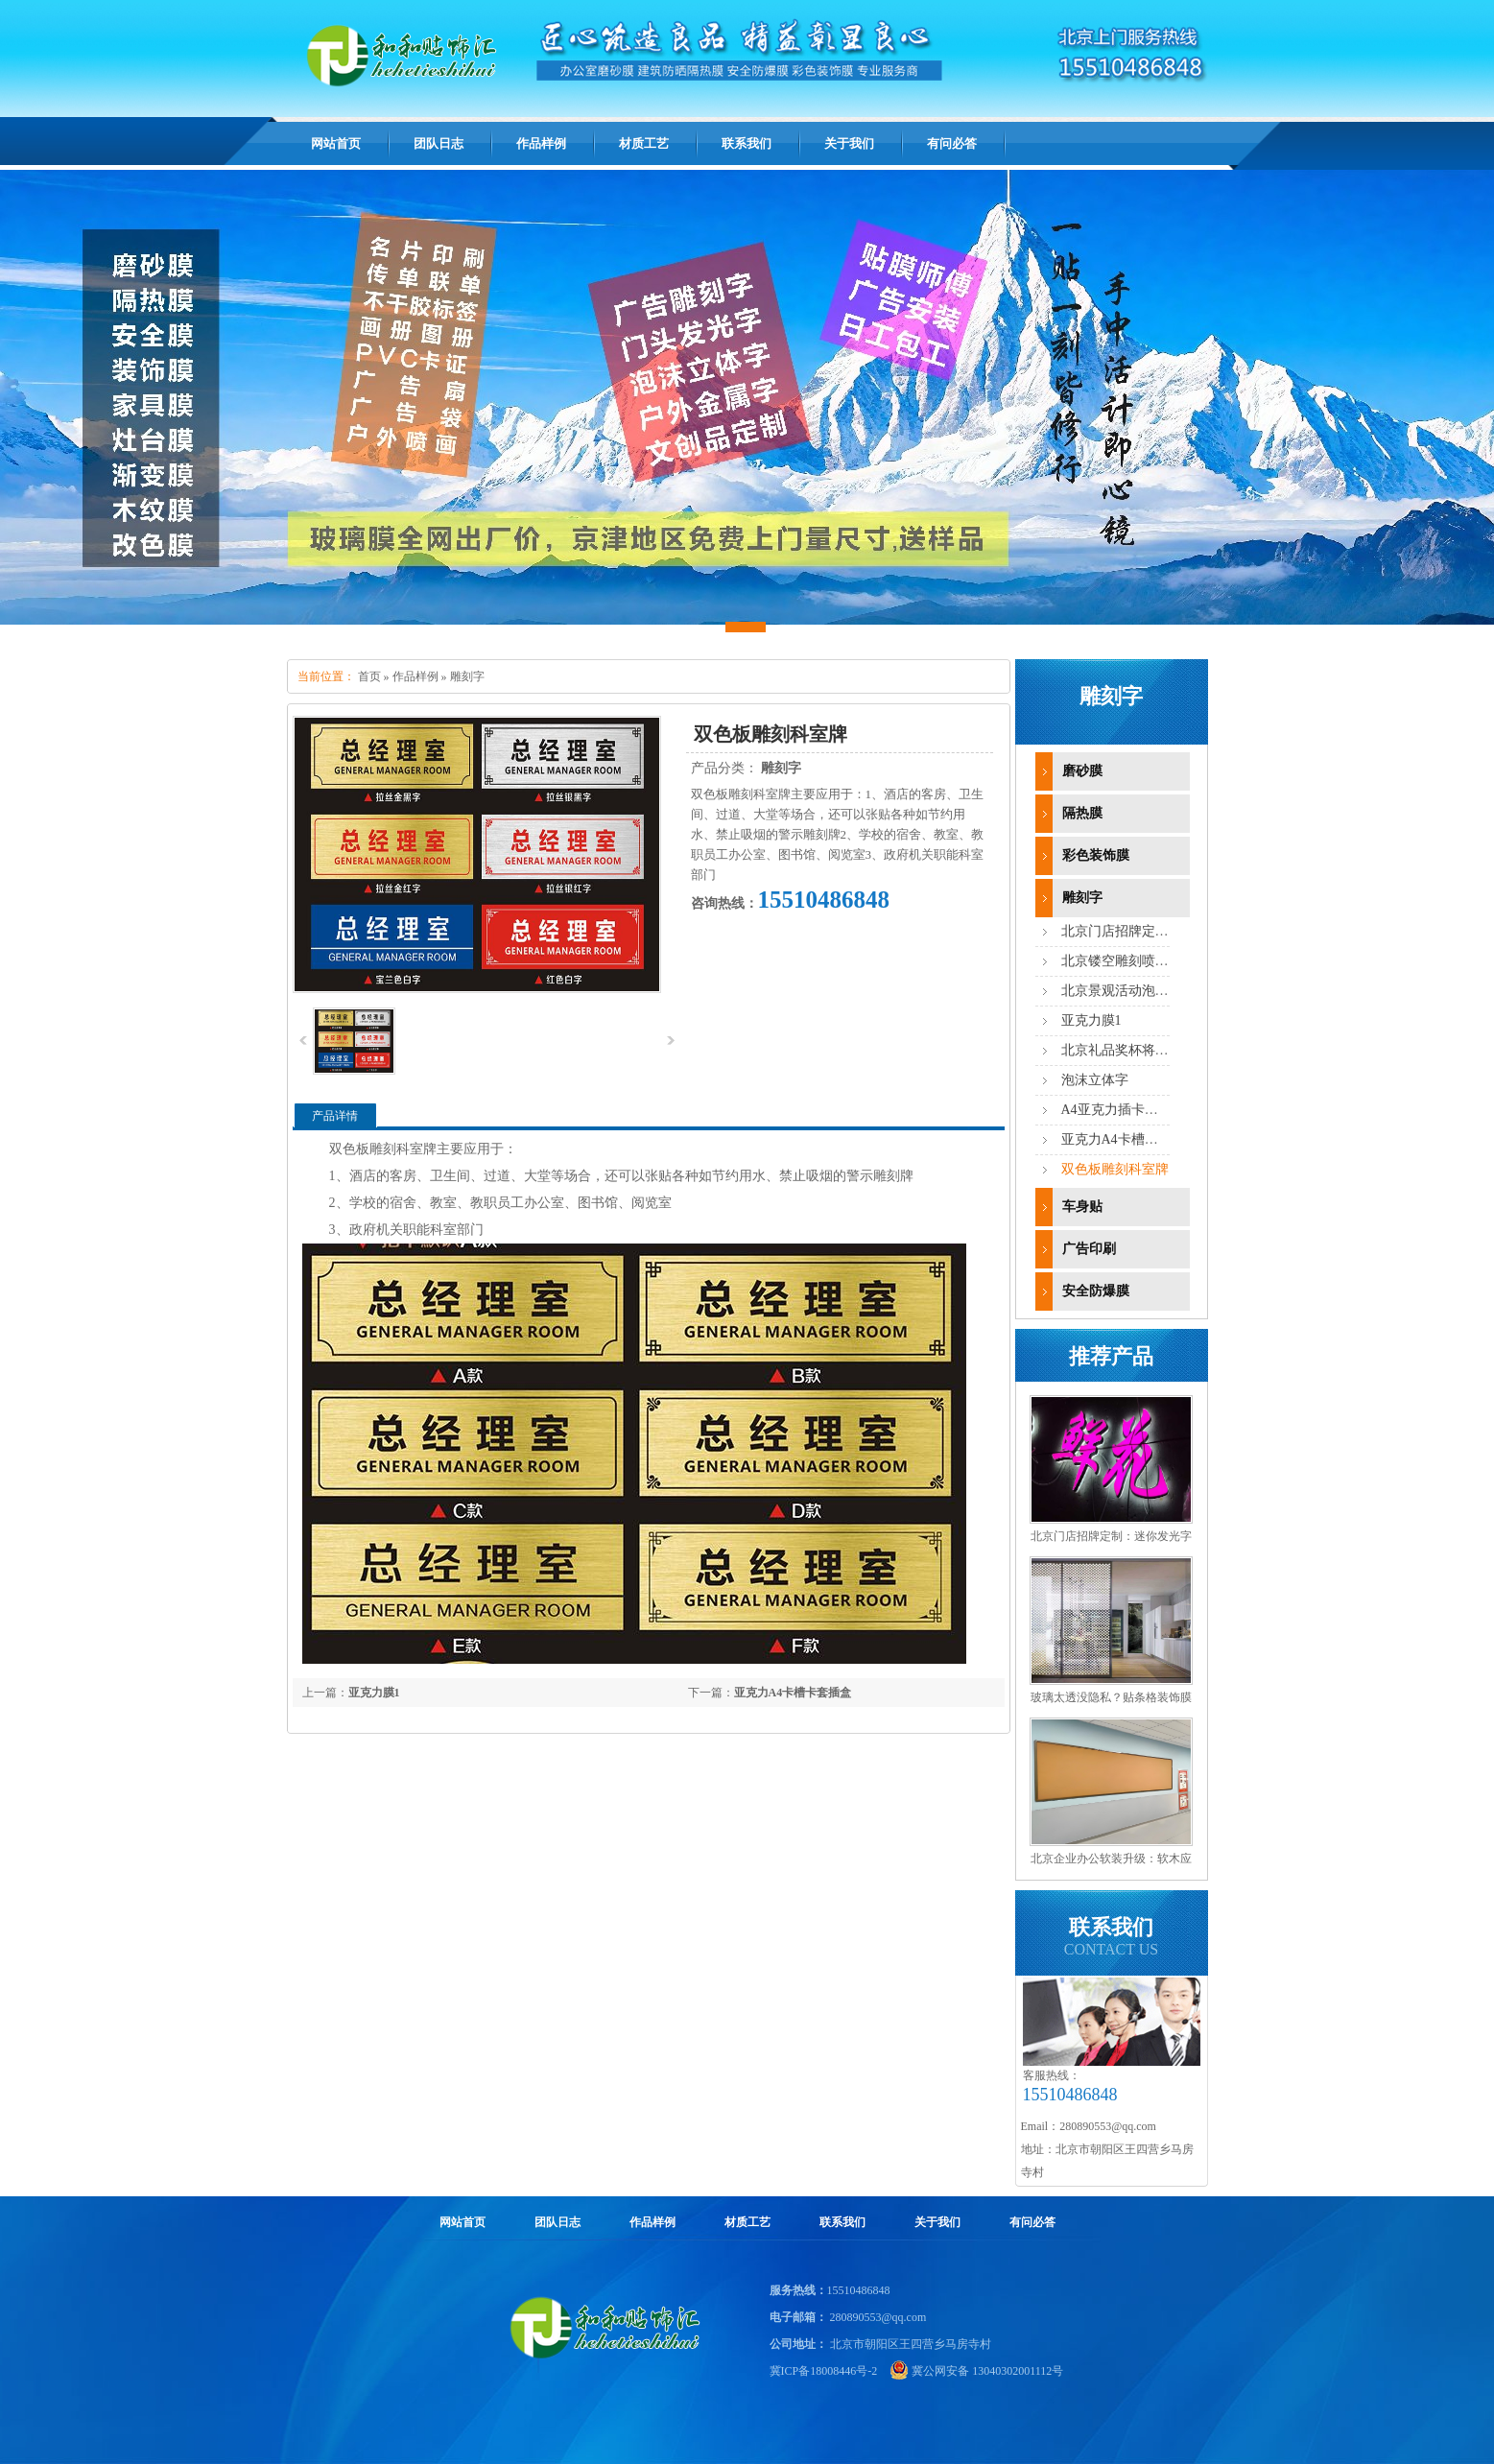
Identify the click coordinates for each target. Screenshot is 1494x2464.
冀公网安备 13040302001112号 (987, 2371)
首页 (369, 676)
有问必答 (1032, 2222)
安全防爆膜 (1095, 1291)
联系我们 (842, 2222)
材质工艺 (747, 2222)
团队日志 (557, 2222)
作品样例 (415, 676)
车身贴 (1082, 1206)
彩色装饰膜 (1095, 855)
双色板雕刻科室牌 (1115, 1169)
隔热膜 (1082, 813)
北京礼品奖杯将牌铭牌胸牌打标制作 (1168, 1050)
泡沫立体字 (1094, 1080)
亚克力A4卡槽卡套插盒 (793, 1692)
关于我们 (937, 2222)
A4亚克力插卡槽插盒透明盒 (1143, 1109)
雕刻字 (467, 676)
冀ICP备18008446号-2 (824, 2371)
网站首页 (336, 143)
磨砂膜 (1082, 771)
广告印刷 (1089, 1249)
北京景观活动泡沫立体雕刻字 (1148, 990)
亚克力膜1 (374, 1692)
